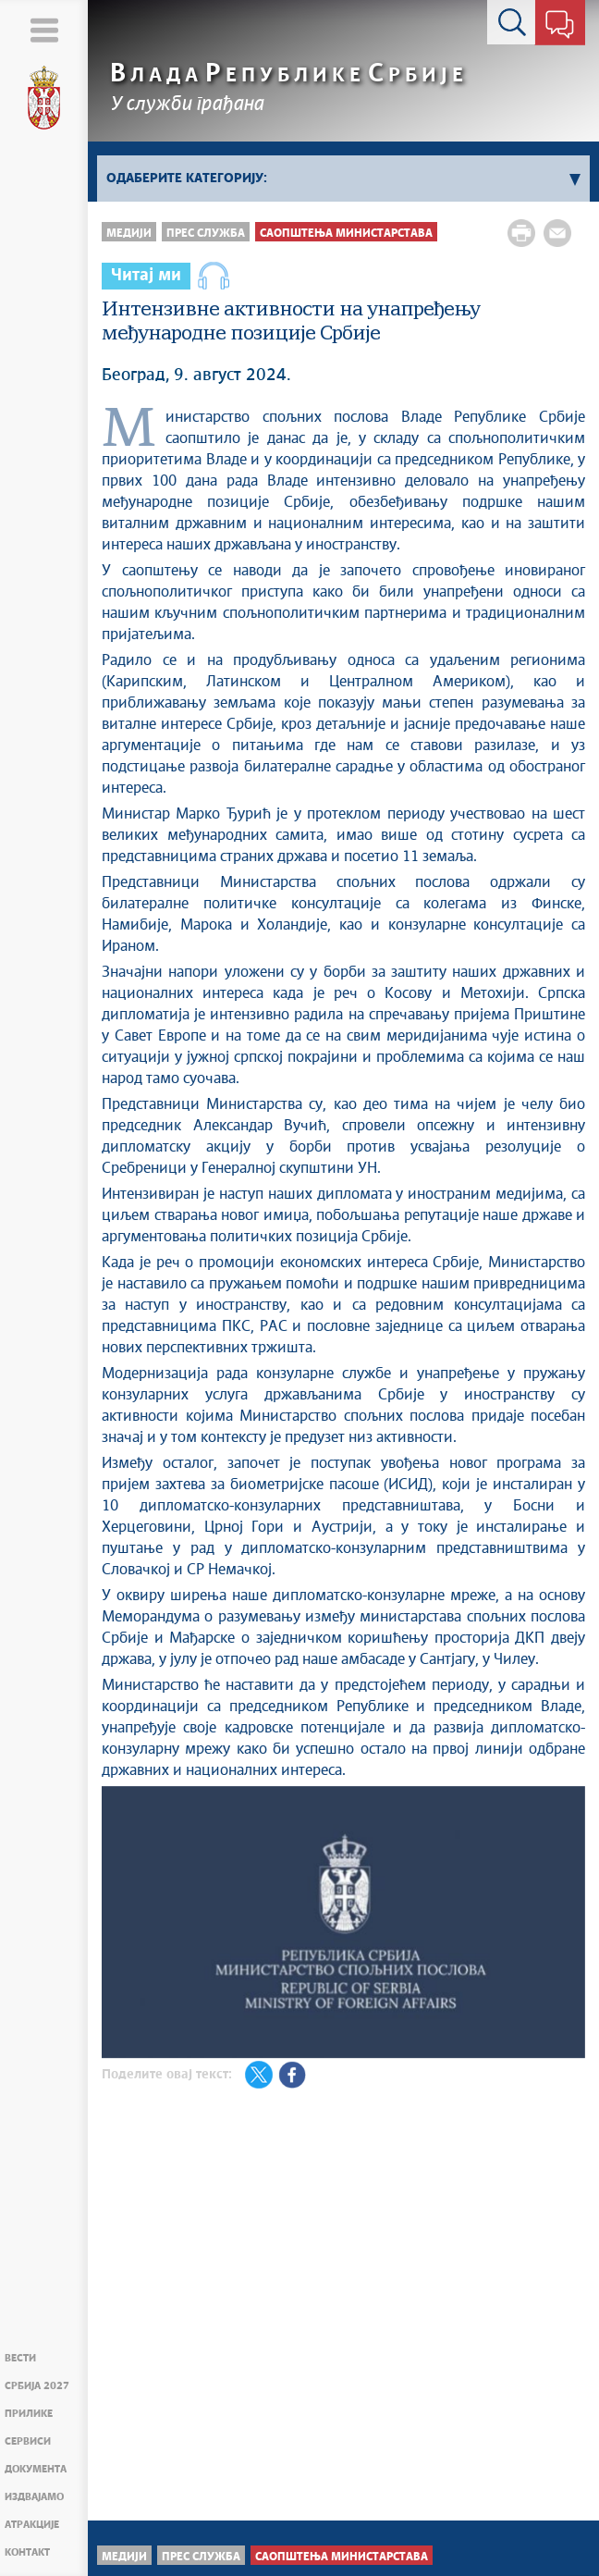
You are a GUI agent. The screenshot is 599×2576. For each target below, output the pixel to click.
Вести (20, 2358)
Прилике (29, 2414)
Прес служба (205, 233)
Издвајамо (34, 2497)
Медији (129, 233)
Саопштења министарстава (346, 233)
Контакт (27, 2552)
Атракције (32, 2525)
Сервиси (28, 2441)
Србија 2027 (37, 2386)
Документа (36, 2469)
